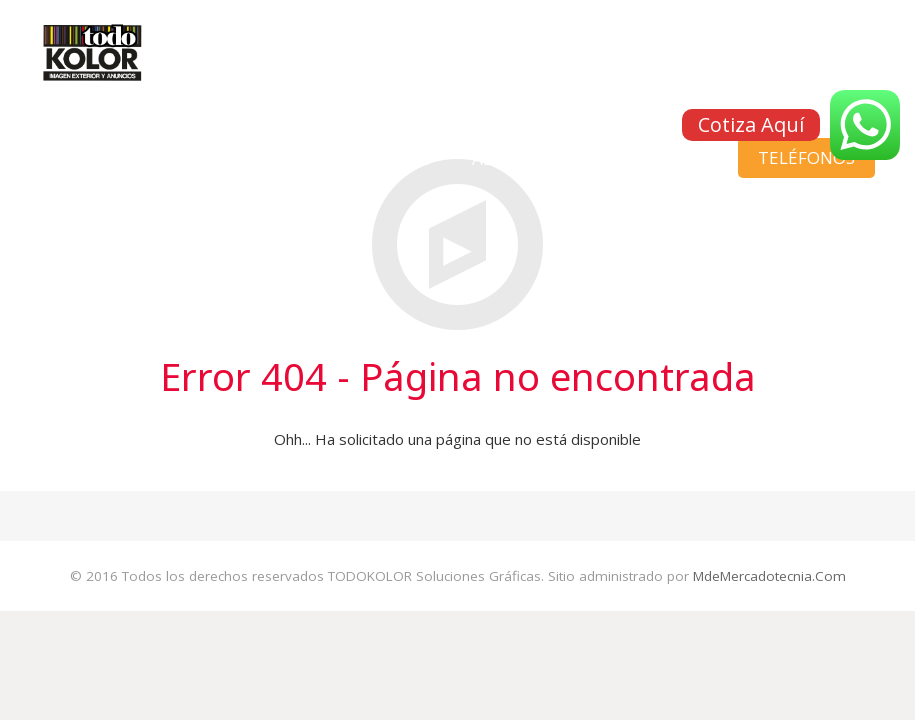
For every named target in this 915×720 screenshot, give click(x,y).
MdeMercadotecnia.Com (769, 576)
